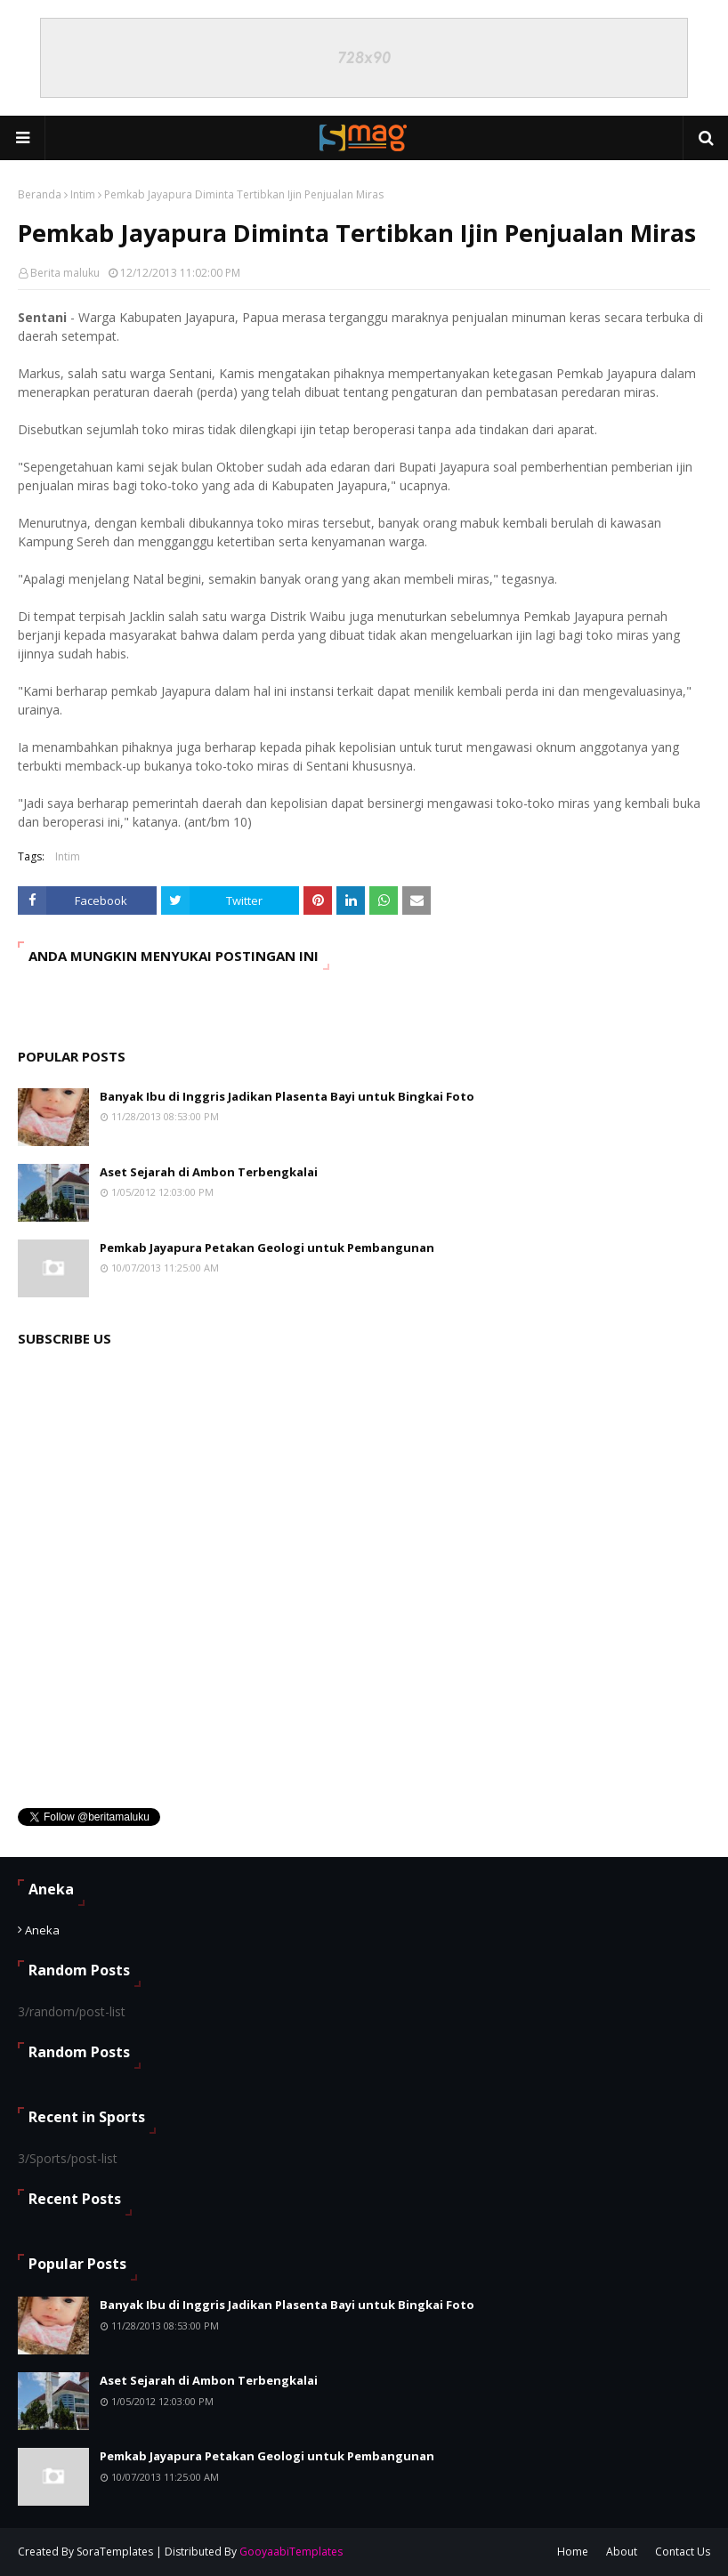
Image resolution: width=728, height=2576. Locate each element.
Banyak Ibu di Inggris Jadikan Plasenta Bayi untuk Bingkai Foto (287, 1096)
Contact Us (682, 2551)
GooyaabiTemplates (291, 2551)
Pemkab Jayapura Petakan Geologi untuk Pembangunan (267, 1248)
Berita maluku (65, 272)
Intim (82, 194)
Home (572, 2551)
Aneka (42, 1930)
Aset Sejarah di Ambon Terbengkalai (209, 1172)
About (621, 2551)
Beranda (39, 194)
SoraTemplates (115, 2551)
